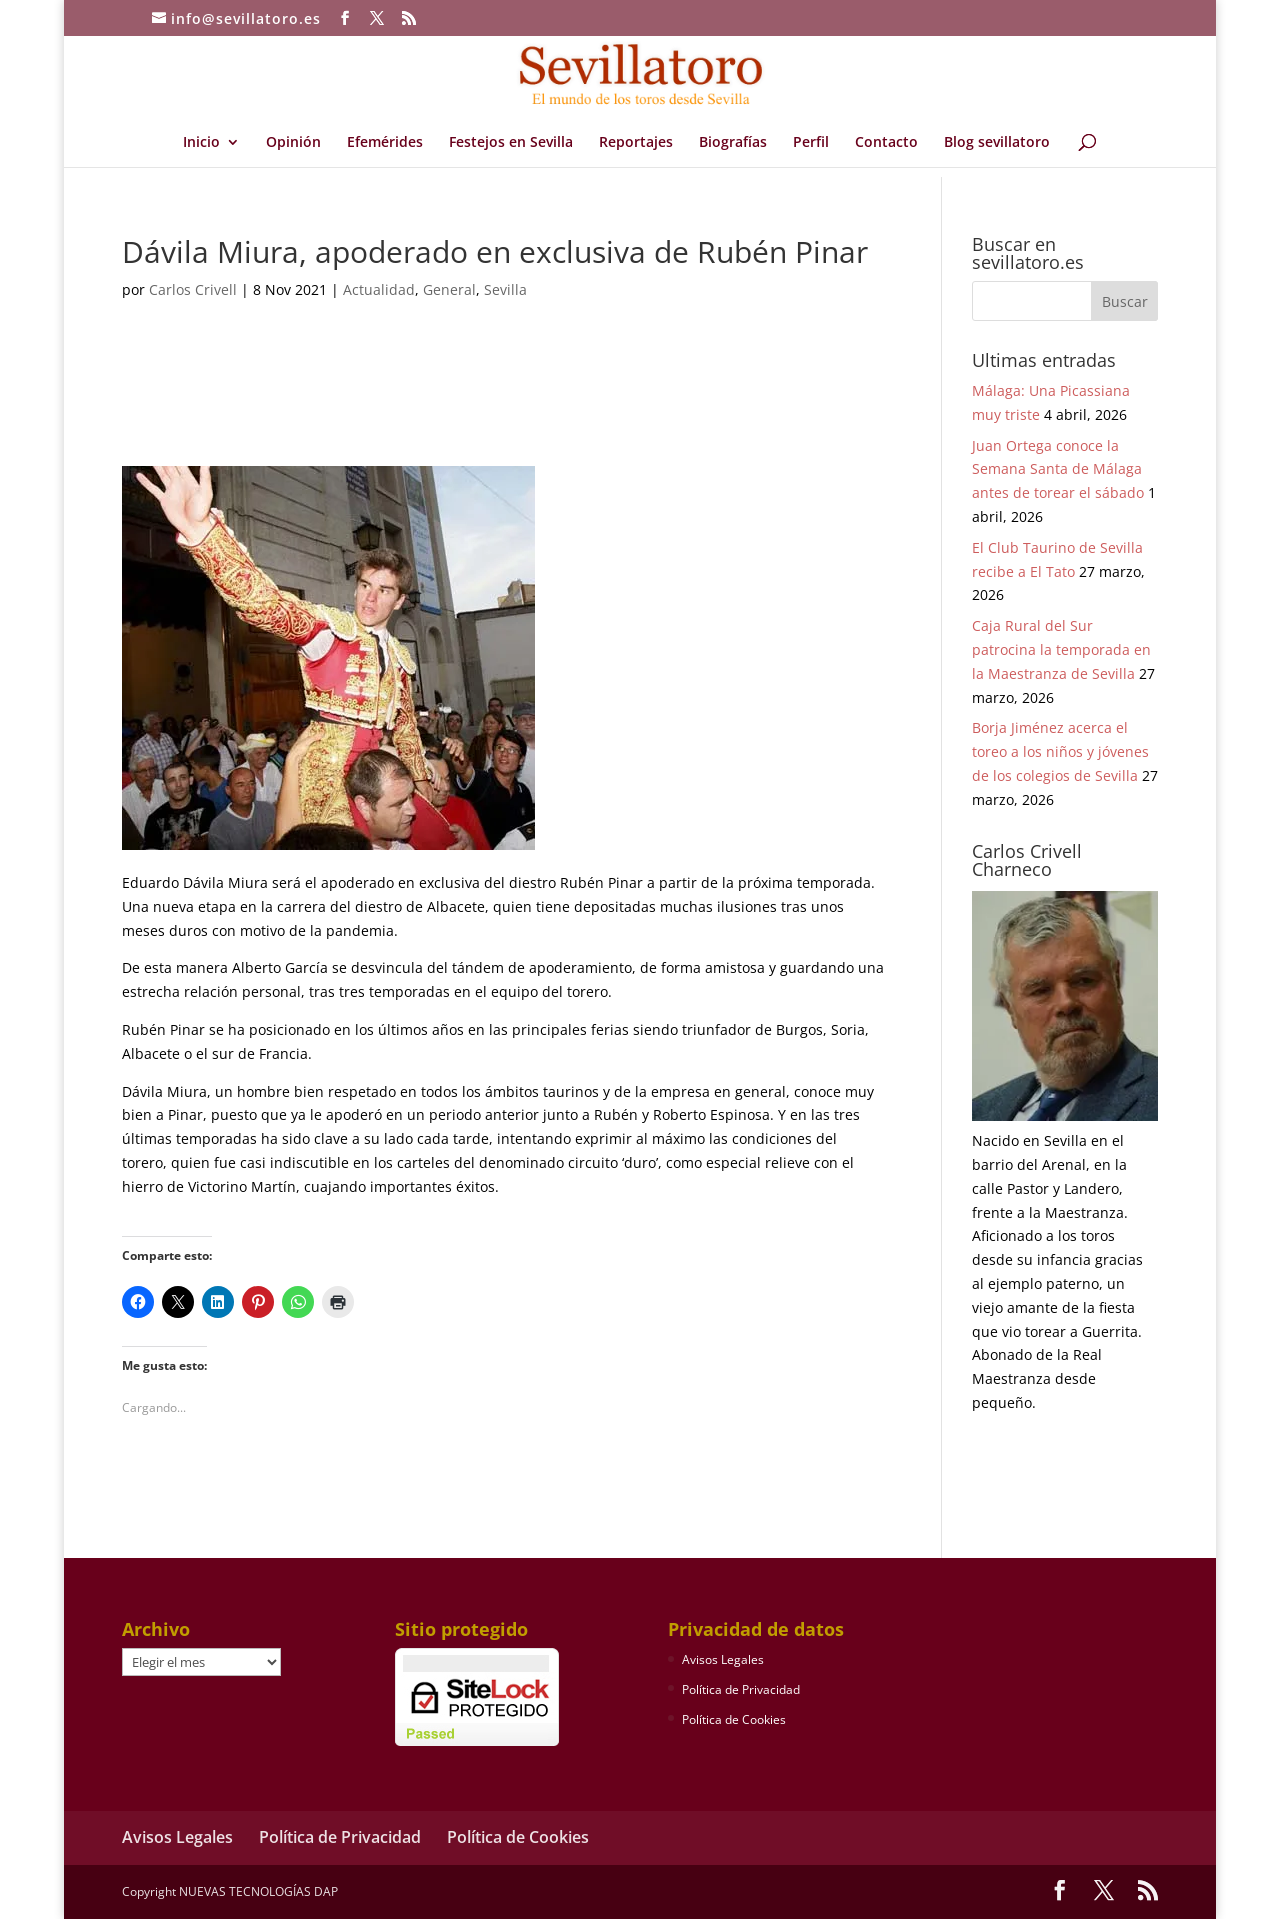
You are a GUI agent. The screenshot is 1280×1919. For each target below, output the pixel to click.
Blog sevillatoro (997, 143)
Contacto (886, 143)
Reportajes (636, 143)
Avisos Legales (723, 1659)
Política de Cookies (734, 1719)
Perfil (811, 143)
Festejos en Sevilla (511, 143)
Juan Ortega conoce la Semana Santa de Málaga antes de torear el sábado (1058, 469)
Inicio (201, 143)
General (449, 289)
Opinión (293, 143)
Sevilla (505, 289)
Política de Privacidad (741, 1689)
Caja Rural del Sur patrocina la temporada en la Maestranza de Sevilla (1061, 649)
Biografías (733, 143)
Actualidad (379, 289)
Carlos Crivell (193, 289)
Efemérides (385, 143)
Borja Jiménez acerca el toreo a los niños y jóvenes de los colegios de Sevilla (1060, 751)
